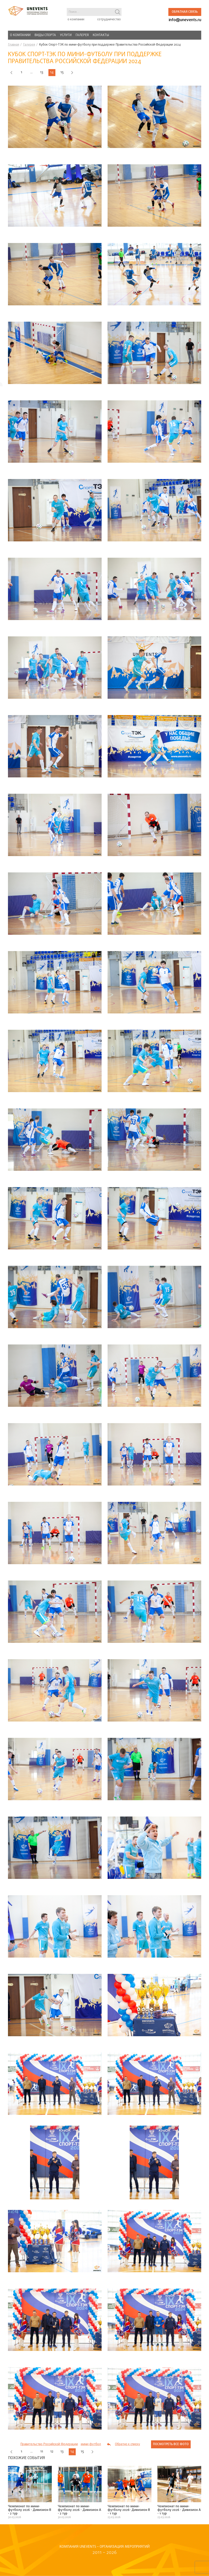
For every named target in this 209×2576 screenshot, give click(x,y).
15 (62, 72)
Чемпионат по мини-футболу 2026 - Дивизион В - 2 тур (29, 2510)
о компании (76, 19)
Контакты (101, 35)
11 (41, 2451)
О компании (20, 35)
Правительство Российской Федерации (49, 2444)
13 (41, 72)
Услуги (66, 35)
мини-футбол (91, 2444)
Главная (13, 44)
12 (51, 2451)
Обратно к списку (127, 2444)
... (31, 72)
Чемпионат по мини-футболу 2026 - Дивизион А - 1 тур (179, 2510)
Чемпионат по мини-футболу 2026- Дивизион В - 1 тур (129, 2510)
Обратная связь (185, 12)
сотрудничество (109, 19)
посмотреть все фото (171, 2444)
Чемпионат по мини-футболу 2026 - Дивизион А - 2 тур (79, 2510)
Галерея (82, 35)
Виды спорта (45, 35)
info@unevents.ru (185, 20)
